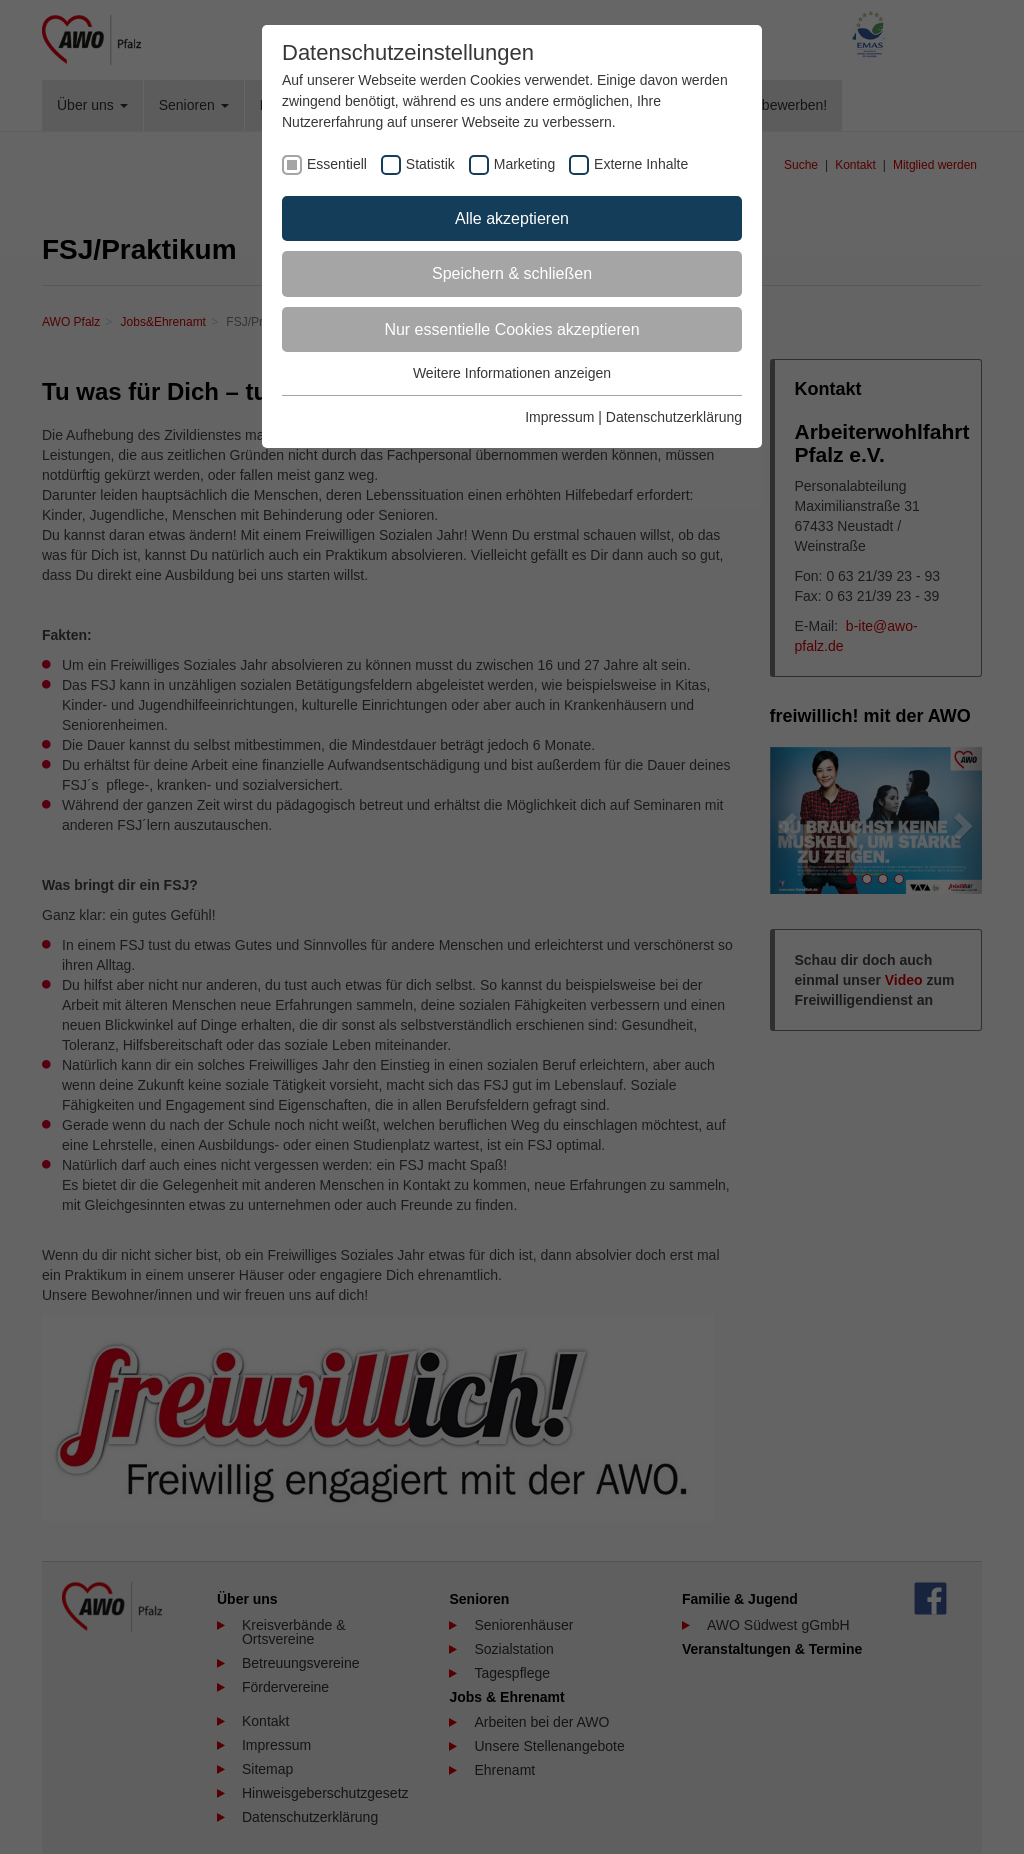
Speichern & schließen (512, 273)
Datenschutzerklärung (674, 417)
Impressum (559, 417)
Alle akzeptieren (512, 218)
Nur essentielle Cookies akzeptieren (511, 329)
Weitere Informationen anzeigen (512, 373)
